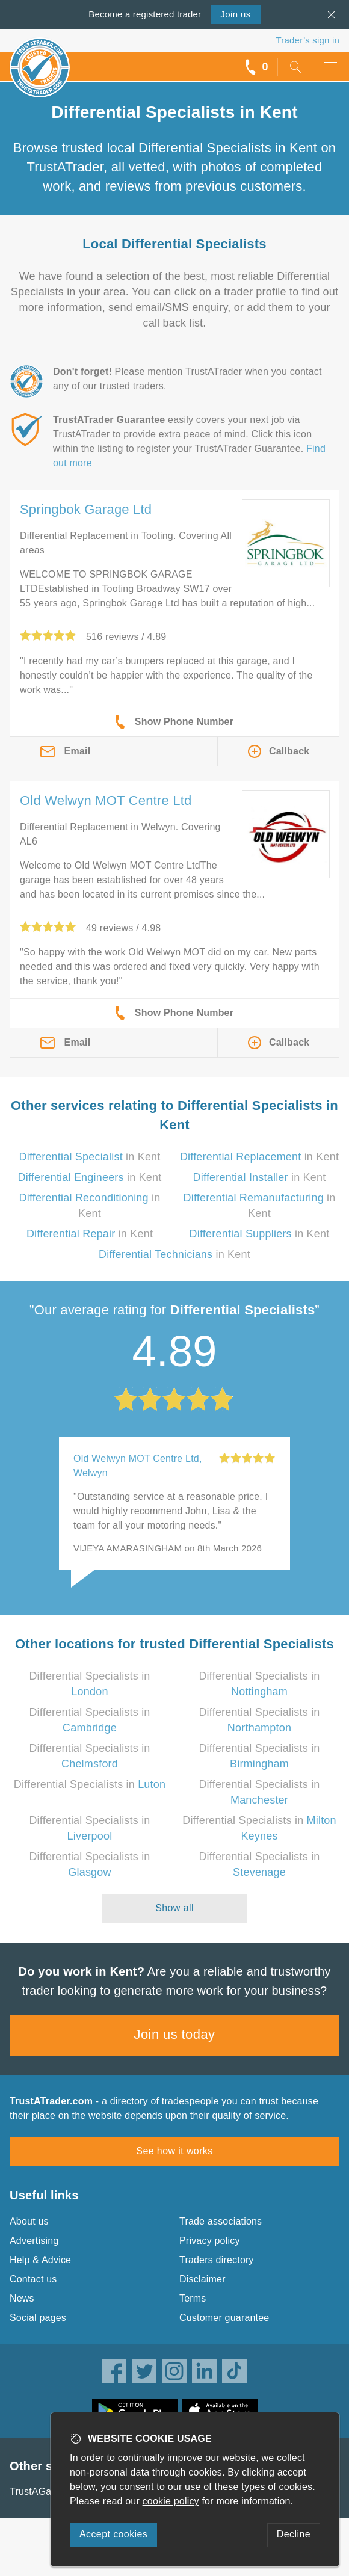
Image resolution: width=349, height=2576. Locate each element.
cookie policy (171, 2501)
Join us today (174, 2034)
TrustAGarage (40, 2491)
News (22, 2298)
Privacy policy (209, 2241)
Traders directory (216, 2260)
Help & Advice (40, 2260)
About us (29, 2221)
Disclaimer (202, 2279)
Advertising (34, 2241)
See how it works (174, 2151)
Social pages (38, 2318)
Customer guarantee (224, 2318)
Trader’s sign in (307, 40)
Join (235, 14)
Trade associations (220, 2221)
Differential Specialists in (89, 1784)
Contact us (33, 2279)
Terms (192, 2298)
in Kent (90, 1157)
